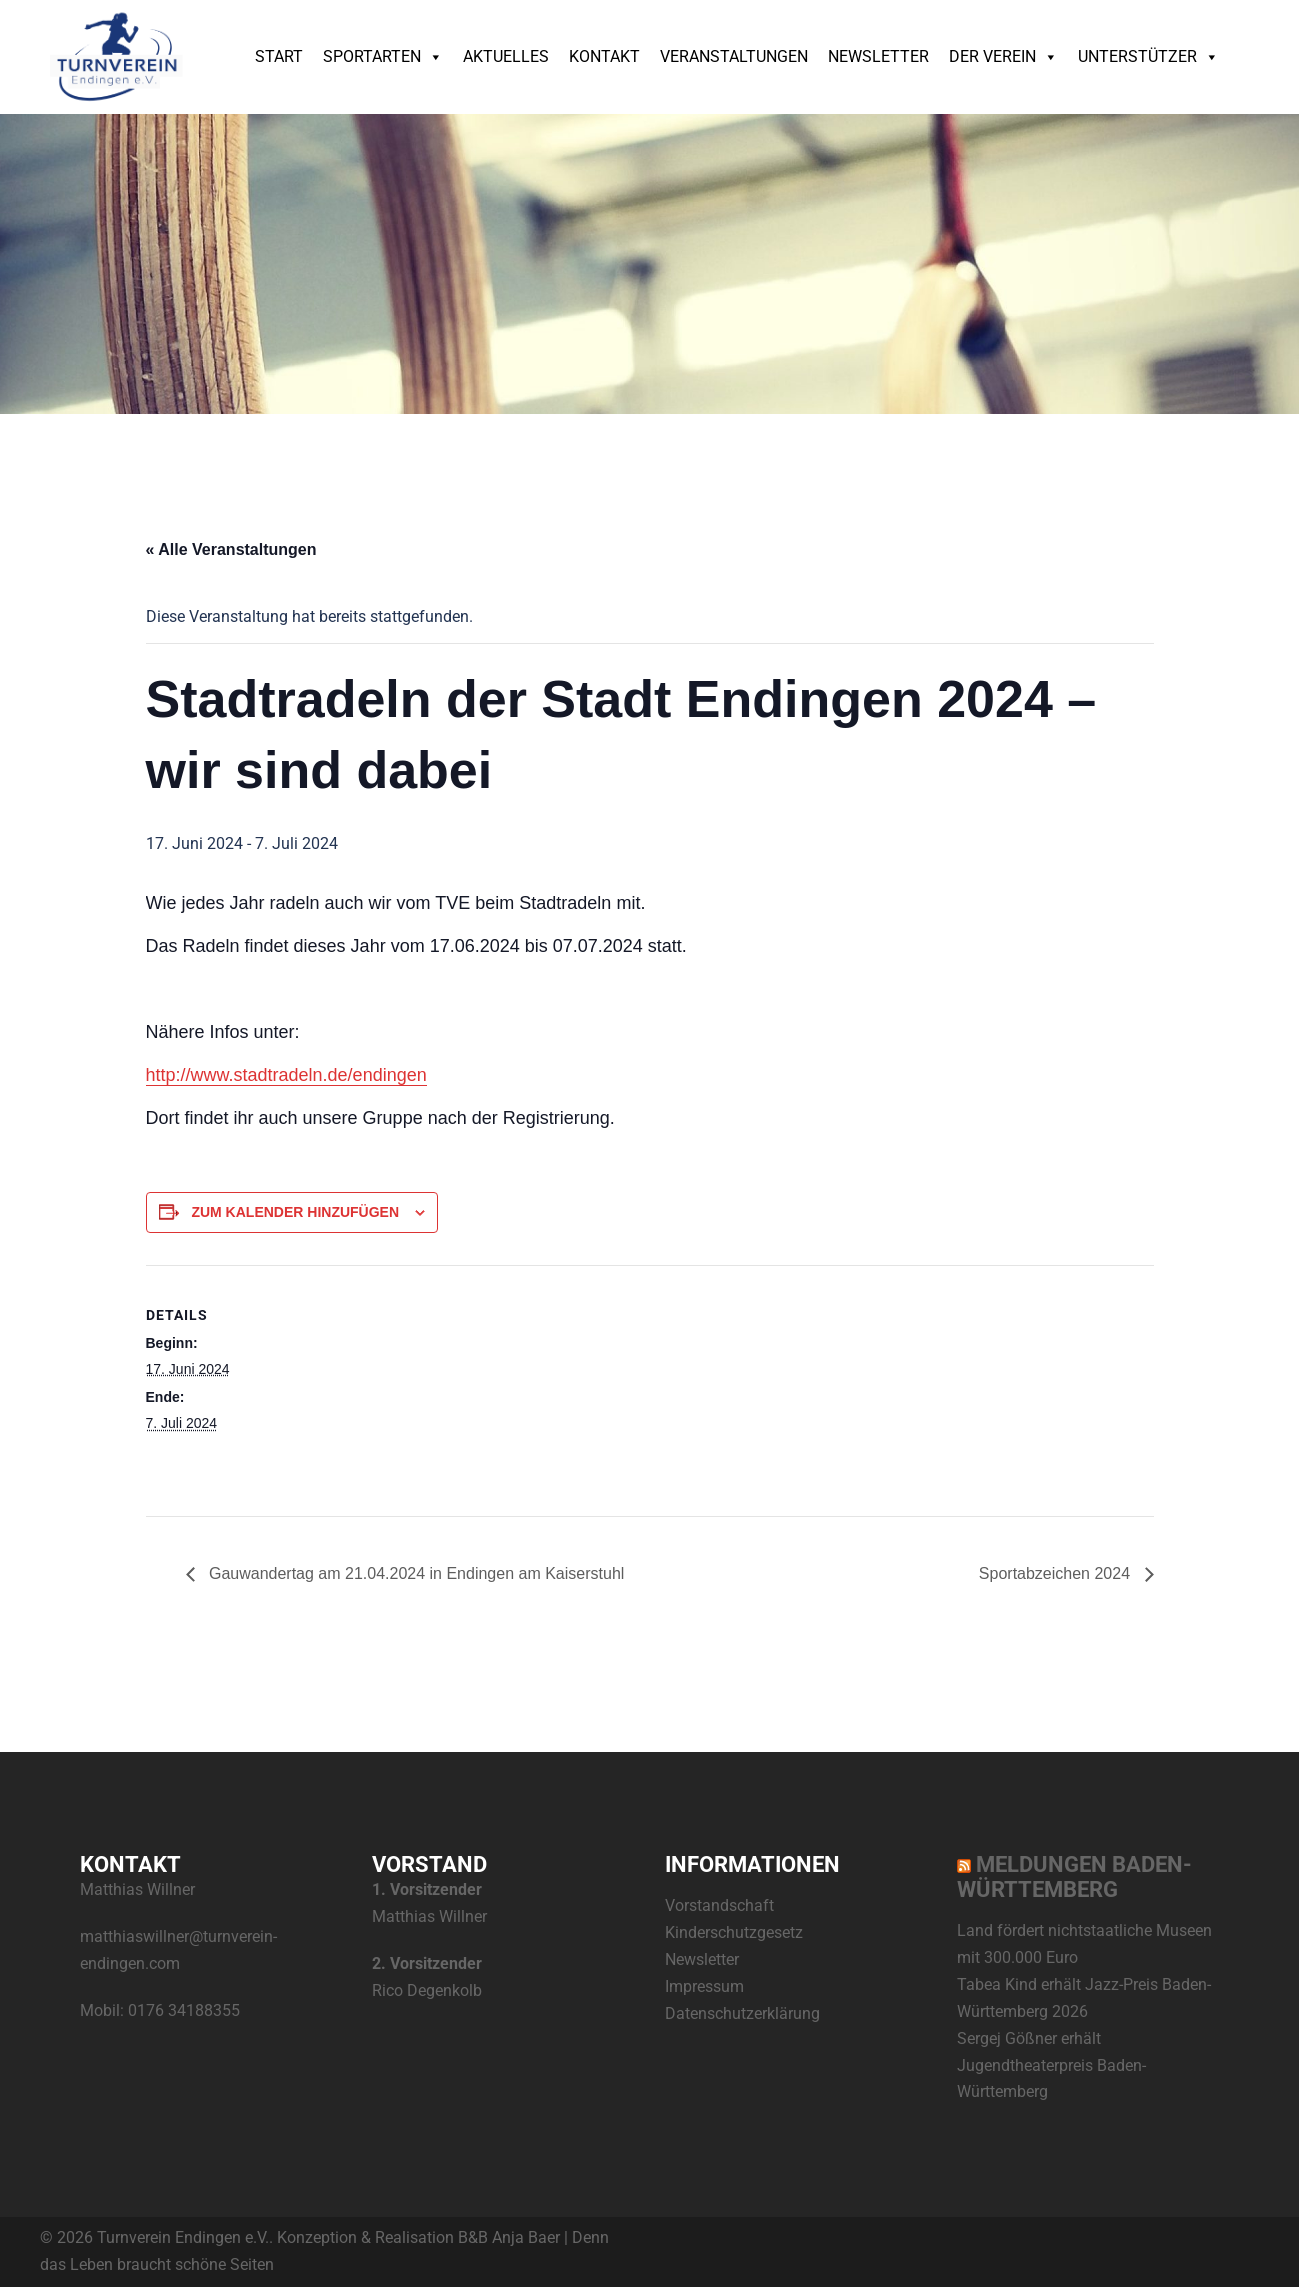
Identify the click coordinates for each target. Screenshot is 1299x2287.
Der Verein (1003, 57)
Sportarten (383, 57)
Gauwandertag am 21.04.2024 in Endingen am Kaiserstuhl (415, 1573)
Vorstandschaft (719, 1905)
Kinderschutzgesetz (734, 1932)
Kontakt (604, 56)
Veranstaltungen (734, 56)
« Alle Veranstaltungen (231, 549)
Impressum (704, 1986)
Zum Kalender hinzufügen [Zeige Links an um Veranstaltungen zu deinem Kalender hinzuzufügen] (295, 1212)
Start (279, 56)
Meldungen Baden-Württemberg (1074, 1877)
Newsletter (878, 56)
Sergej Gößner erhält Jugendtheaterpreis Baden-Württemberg (1051, 2065)
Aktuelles (506, 56)
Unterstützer (1148, 57)
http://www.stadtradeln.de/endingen (286, 1075)
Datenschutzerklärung (742, 2013)
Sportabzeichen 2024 (1057, 1573)
